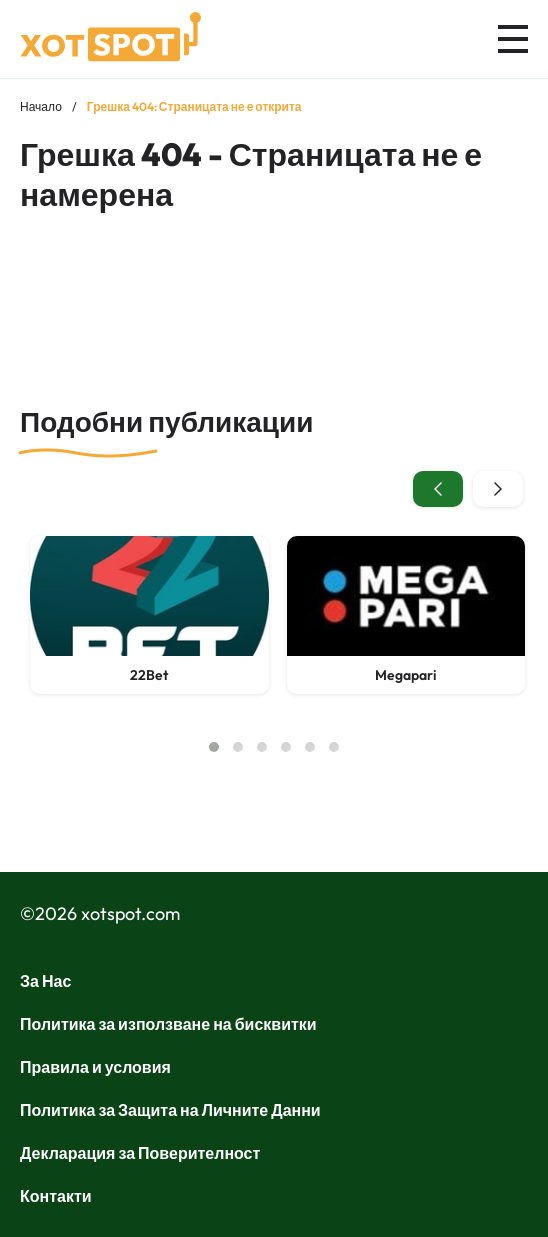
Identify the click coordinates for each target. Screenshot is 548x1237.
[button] (214, 747)
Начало (41, 106)
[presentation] (438, 489)
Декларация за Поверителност (140, 1153)
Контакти (56, 1196)
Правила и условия (95, 1067)
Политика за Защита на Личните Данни (170, 1110)
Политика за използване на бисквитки (168, 1024)
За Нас (45, 981)
